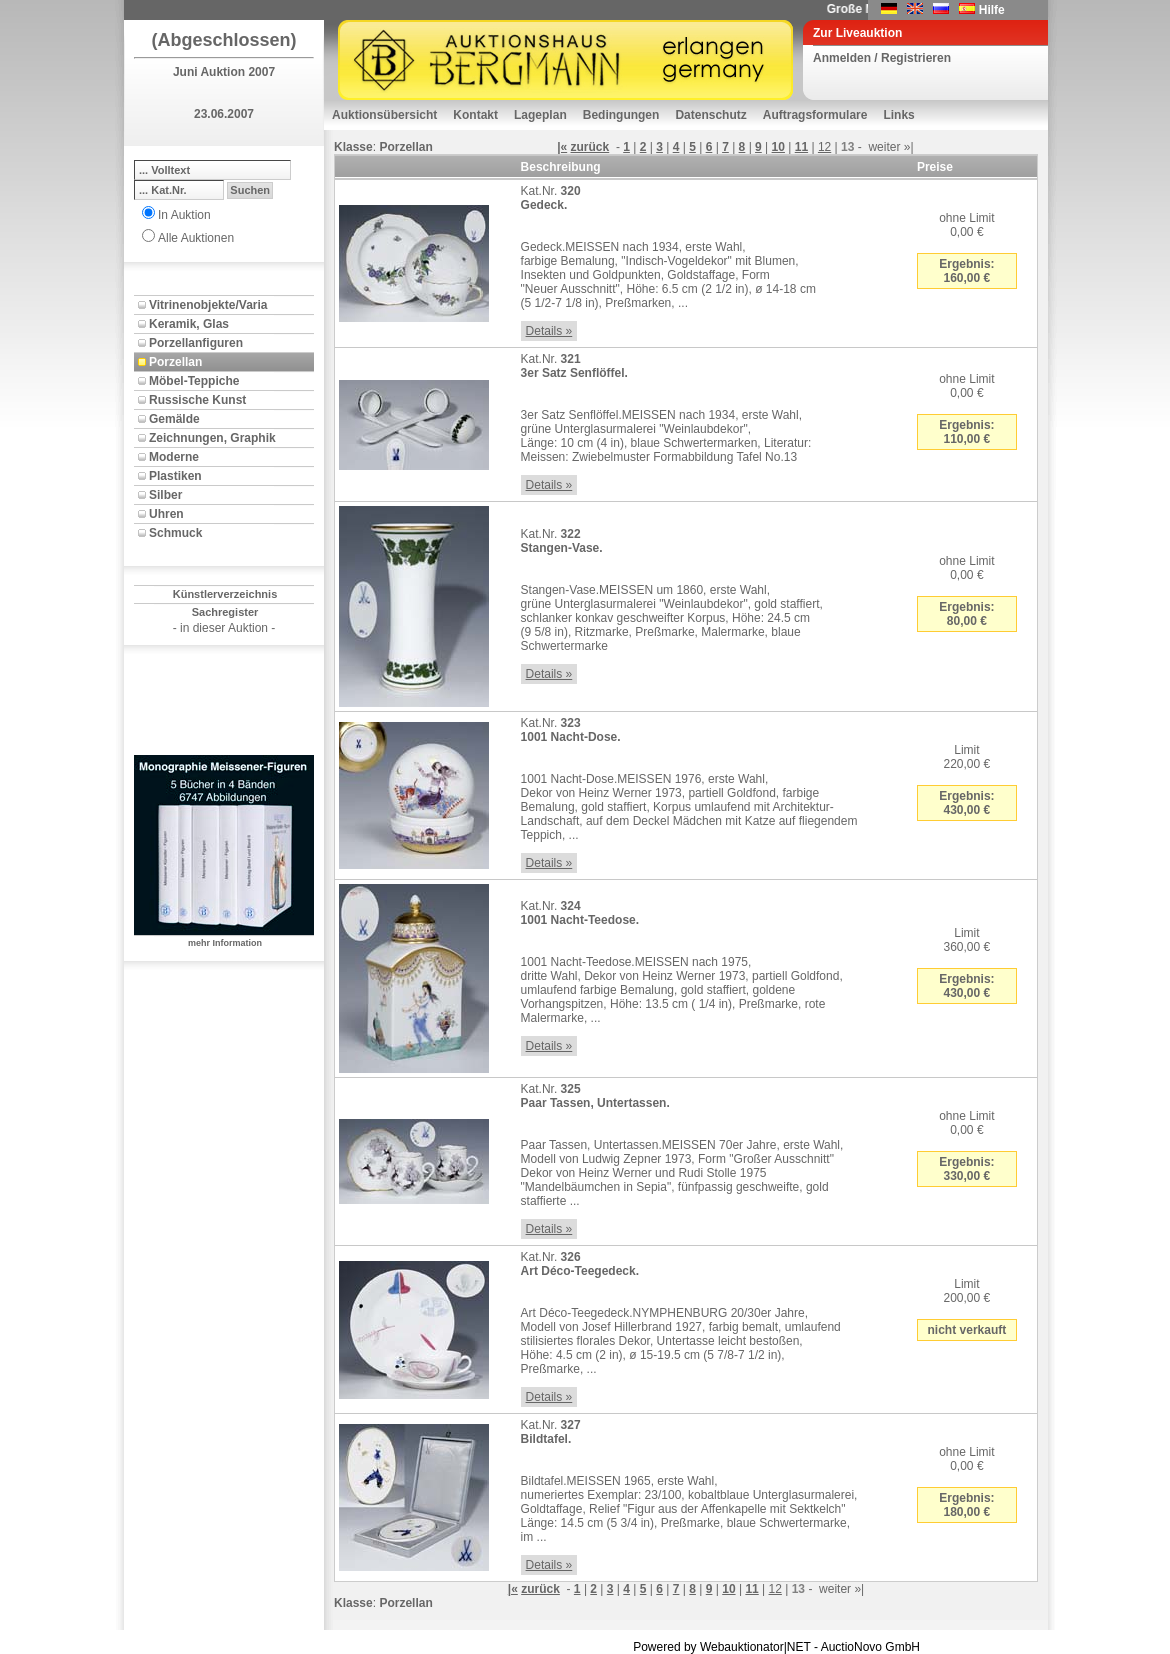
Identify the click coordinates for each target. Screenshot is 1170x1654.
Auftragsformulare (815, 115)
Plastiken (175, 476)
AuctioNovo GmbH (870, 1647)
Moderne (174, 457)
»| (909, 147)
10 (778, 147)
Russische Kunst (197, 400)
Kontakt (475, 115)
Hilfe (992, 10)
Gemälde (174, 419)
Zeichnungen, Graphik (212, 438)
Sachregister (225, 612)
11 (801, 147)
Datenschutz (710, 115)
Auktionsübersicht (384, 115)
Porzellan (175, 362)
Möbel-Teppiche (194, 381)
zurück (590, 147)
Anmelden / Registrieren (882, 58)
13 (847, 147)
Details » (549, 331)
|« (562, 147)
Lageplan (540, 115)
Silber (165, 495)
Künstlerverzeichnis (225, 594)
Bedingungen (621, 115)
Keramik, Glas (189, 324)
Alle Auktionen (196, 238)
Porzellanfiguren (196, 343)
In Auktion (184, 215)
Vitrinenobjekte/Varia (208, 305)
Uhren (166, 514)
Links (898, 115)
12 (824, 147)
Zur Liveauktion (857, 33)
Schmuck (175, 533)
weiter (884, 147)
